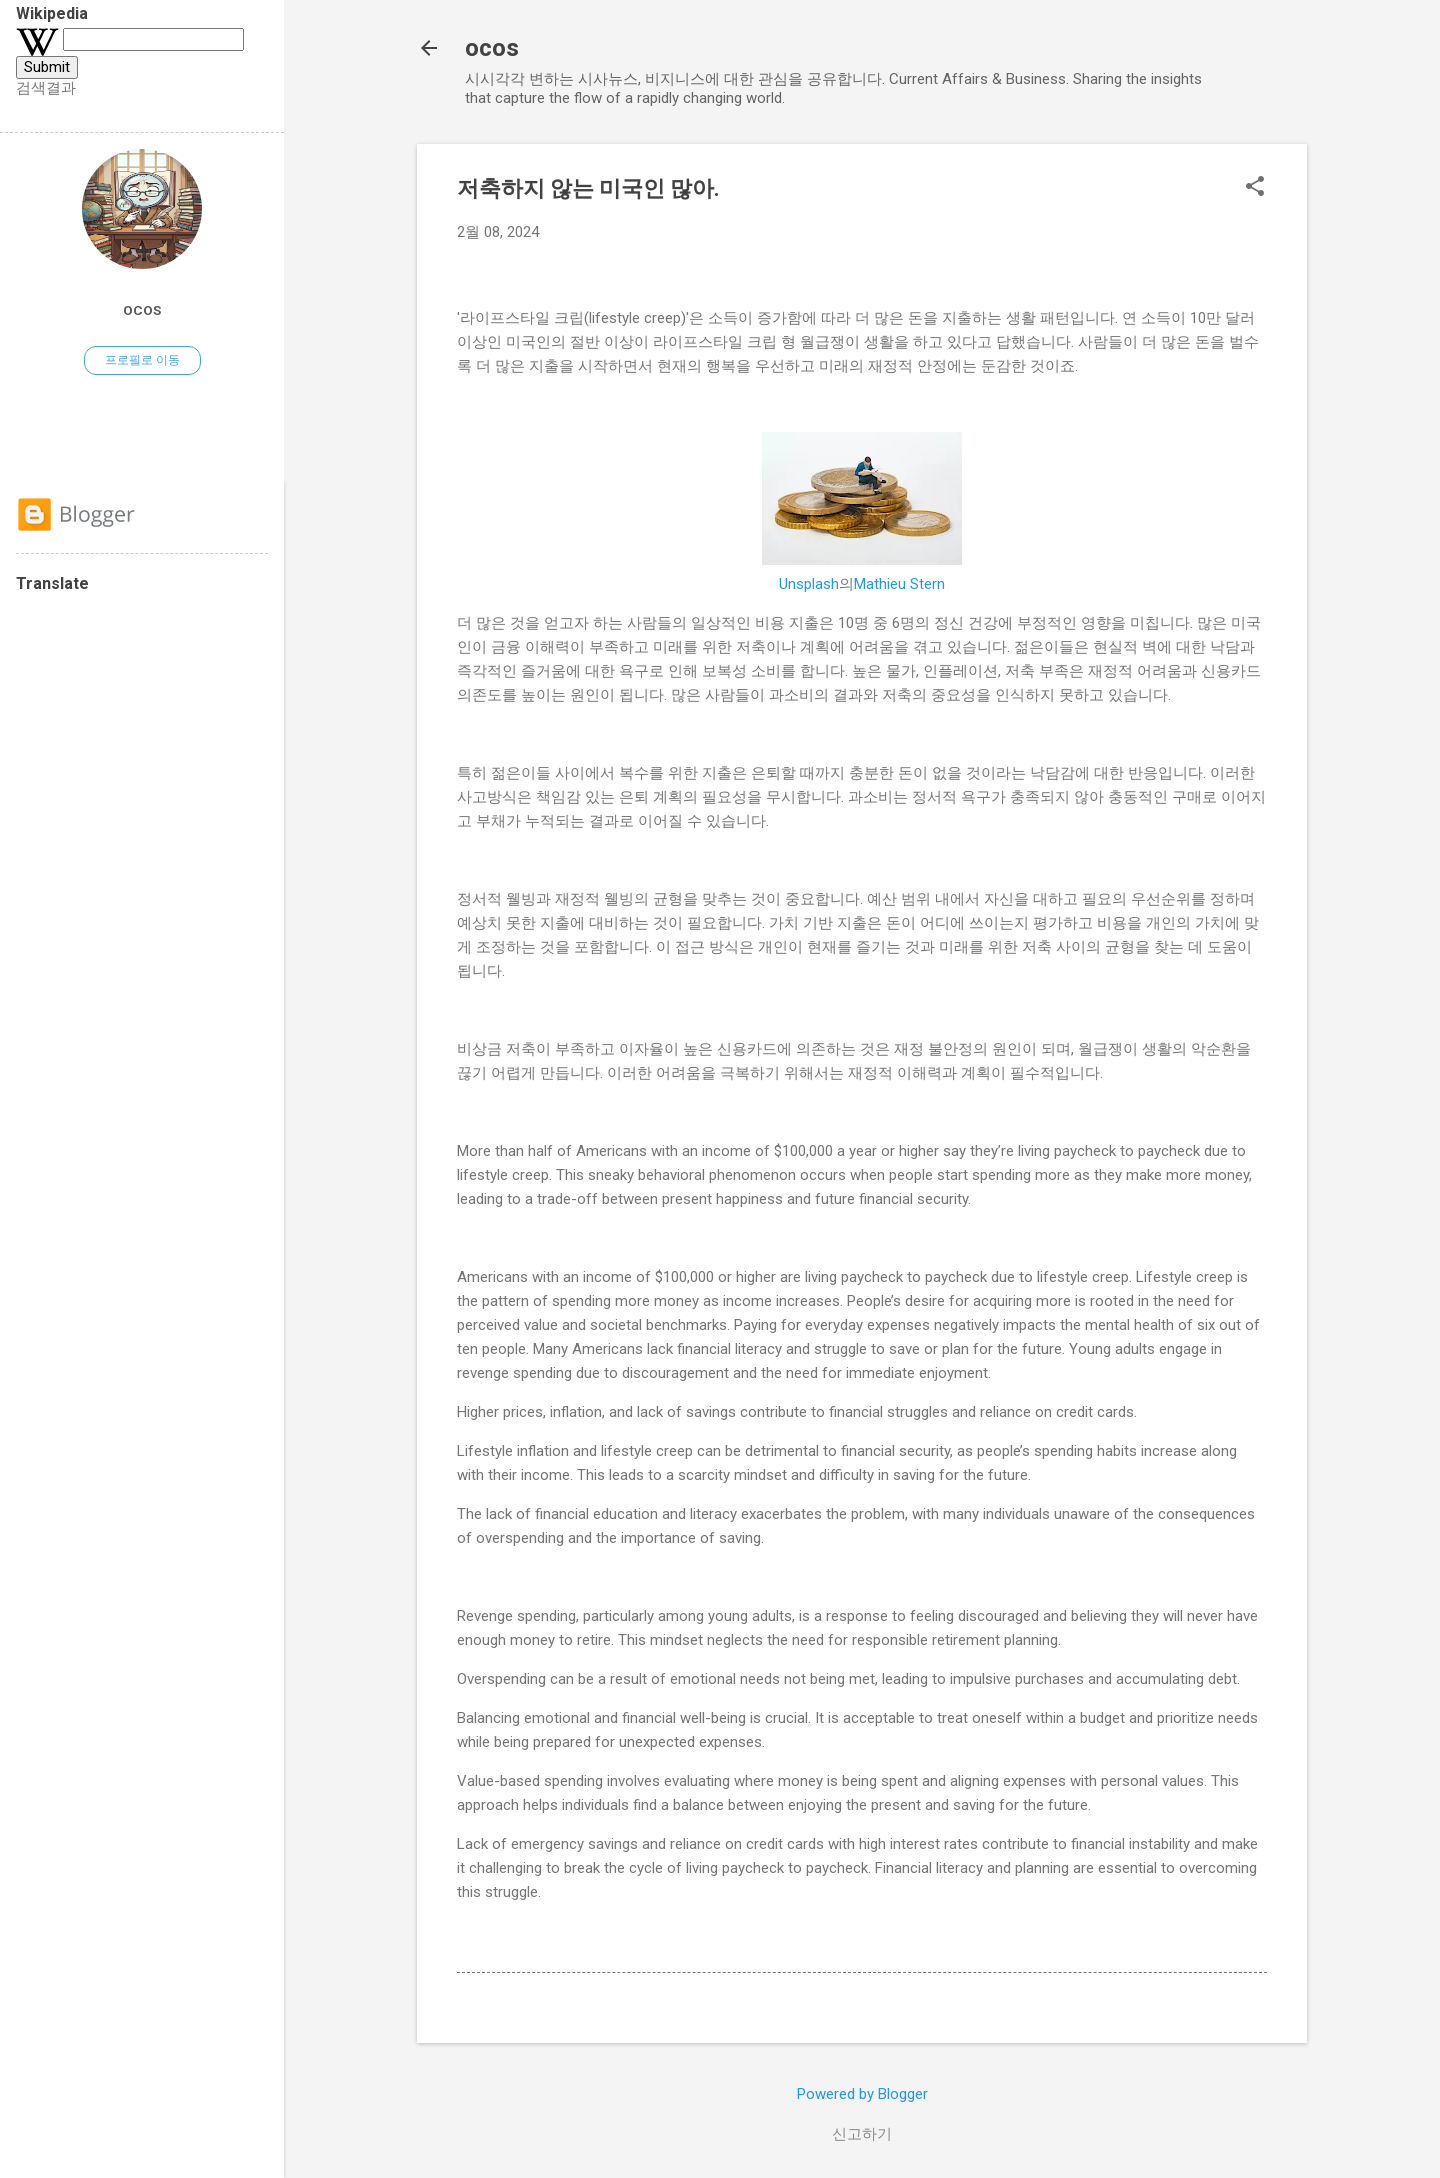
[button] (1255, 188)
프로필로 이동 (142, 360)
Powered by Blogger (862, 2094)
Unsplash (809, 584)
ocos (492, 48)
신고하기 (862, 2134)
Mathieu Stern (899, 584)
